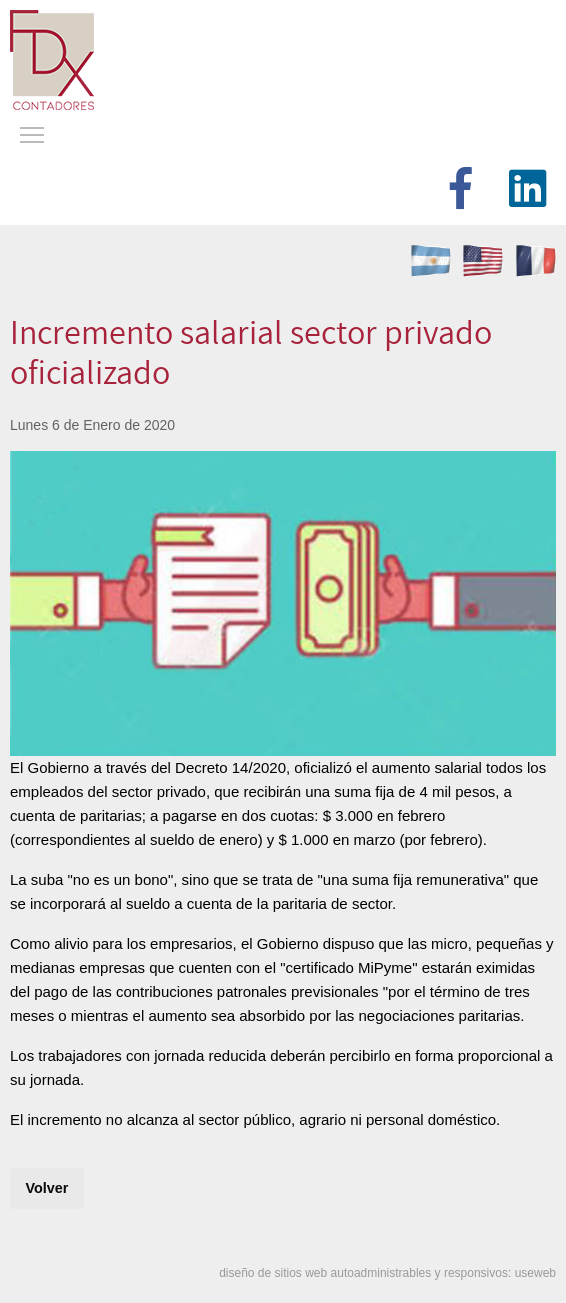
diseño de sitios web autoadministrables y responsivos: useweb (387, 1273)
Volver (46, 1188)
